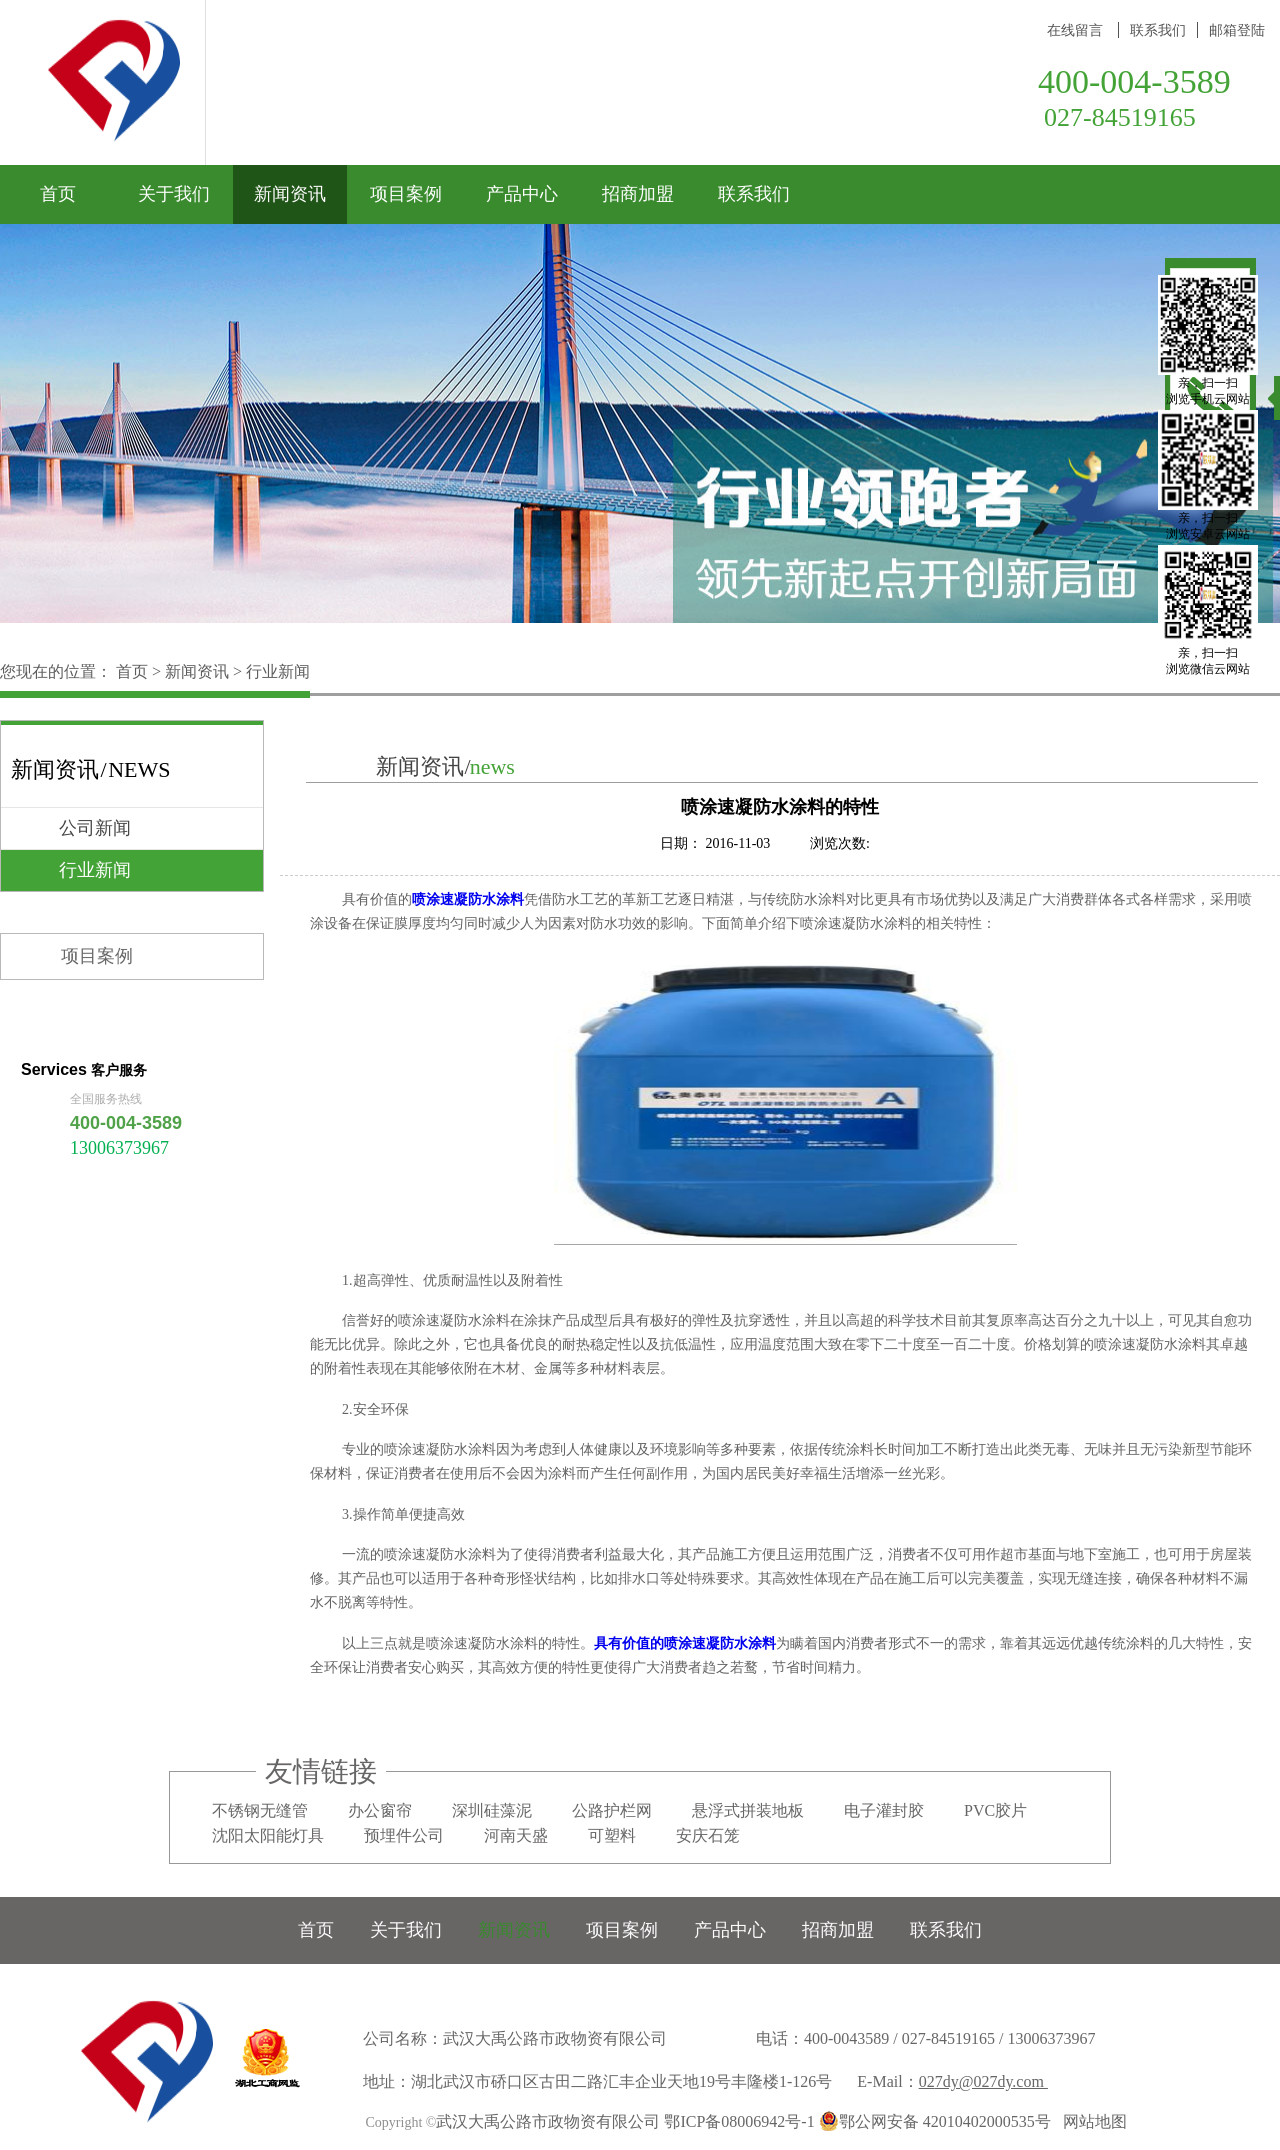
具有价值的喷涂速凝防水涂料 (685, 1643)
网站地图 (1091, 2121)
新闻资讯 (197, 671)
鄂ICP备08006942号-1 (739, 2121)
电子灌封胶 (884, 1810)
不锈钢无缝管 (260, 1810)
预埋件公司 (404, 1835)
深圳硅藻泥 (492, 1810)
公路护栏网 (612, 1810)
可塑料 (612, 1835)
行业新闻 (278, 671)
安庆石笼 (708, 1835)
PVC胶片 (995, 1810)
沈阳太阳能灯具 (268, 1835)
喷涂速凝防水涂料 (468, 899)
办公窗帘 (380, 1810)
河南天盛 (516, 1835)
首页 (58, 194)
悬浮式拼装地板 (748, 1810)
